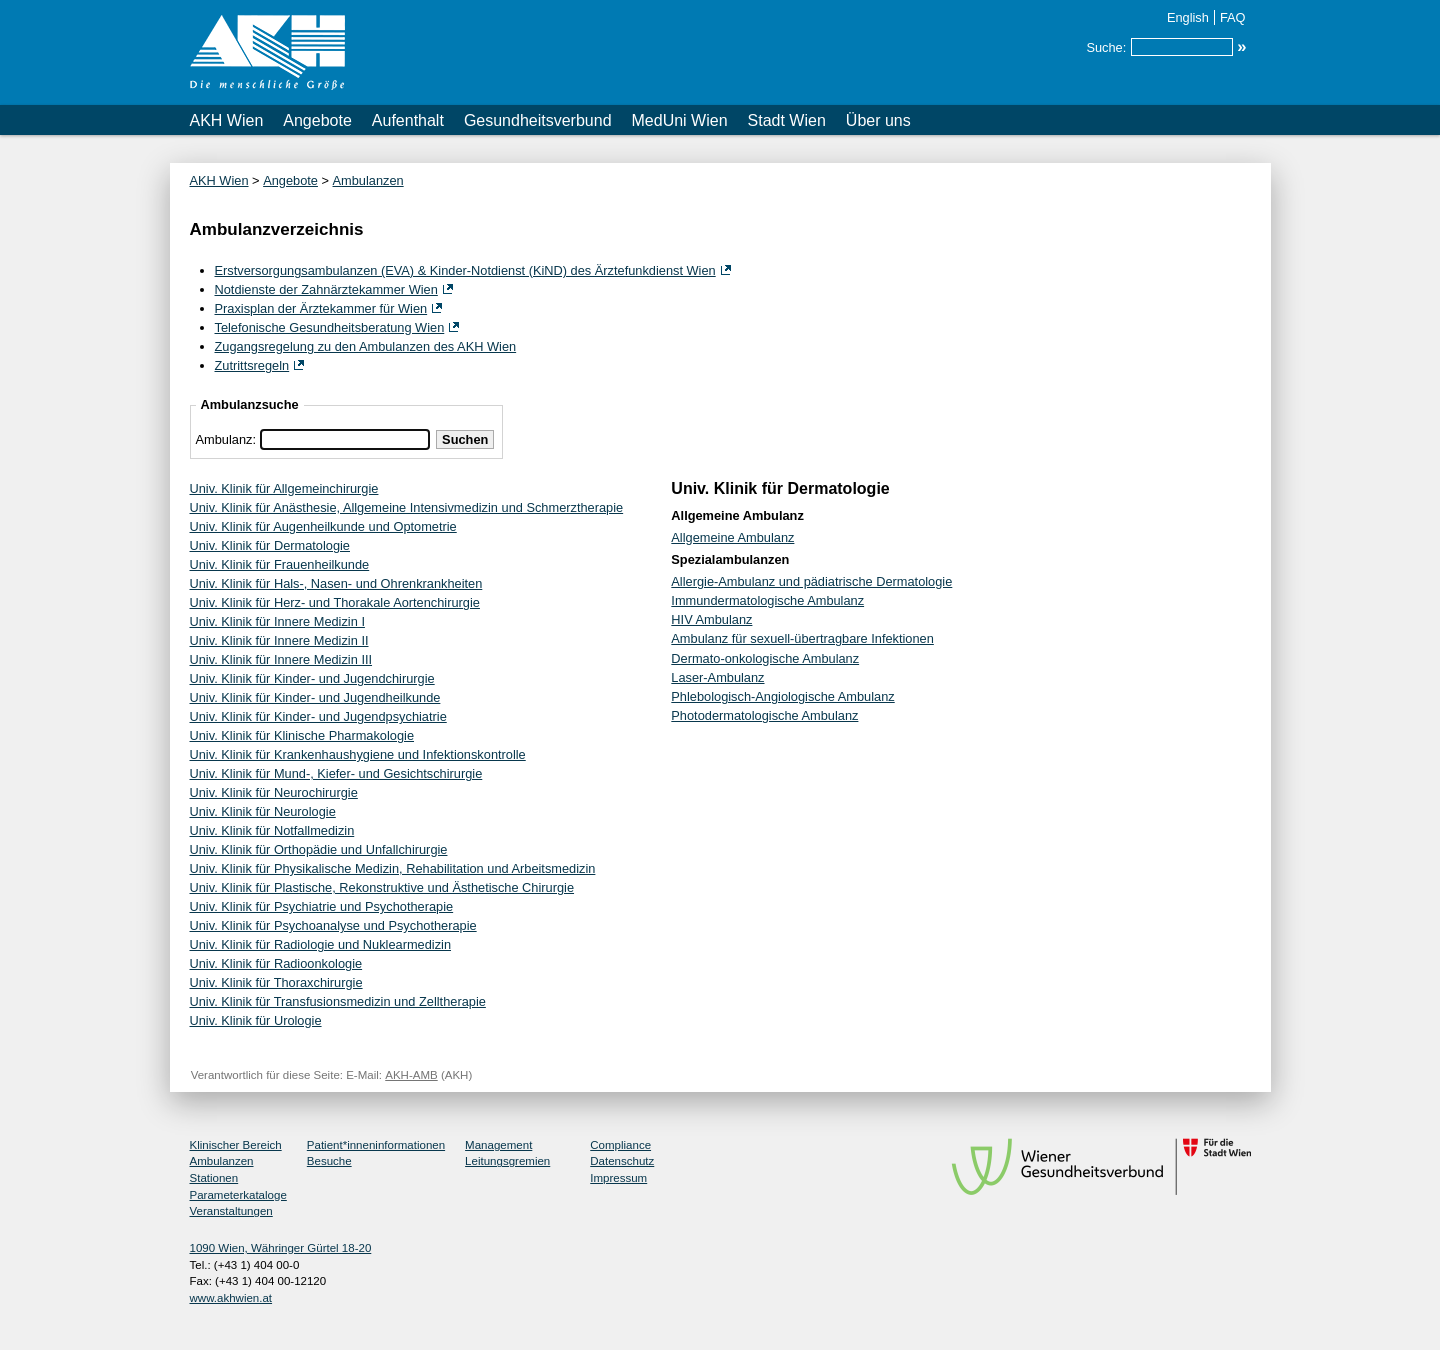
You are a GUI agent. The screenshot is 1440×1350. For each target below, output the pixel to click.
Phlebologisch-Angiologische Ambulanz (782, 696)
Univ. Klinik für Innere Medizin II (279, 640)
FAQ (1233, 17)
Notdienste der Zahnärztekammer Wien (326, 289)
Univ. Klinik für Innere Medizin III (281, 659)
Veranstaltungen (231, 1211)
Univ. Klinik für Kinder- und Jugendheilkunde (315, 697)
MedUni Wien (680, 120)
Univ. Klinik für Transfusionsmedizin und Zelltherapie (338, 1001)
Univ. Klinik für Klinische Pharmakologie (302, 735)
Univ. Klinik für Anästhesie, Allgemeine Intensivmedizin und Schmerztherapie (407, 507)
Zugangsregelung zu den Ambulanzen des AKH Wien (366, 346)
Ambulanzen (368, 180)
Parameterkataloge (238, 1195)
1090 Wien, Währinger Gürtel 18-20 (281, 1248)
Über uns (878, 120)
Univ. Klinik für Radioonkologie (276, 963)
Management (498, 1145)
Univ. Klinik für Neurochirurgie (274, 792)
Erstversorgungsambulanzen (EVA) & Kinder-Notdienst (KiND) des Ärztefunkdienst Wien (465, 270)
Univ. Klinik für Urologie (256, 1020)
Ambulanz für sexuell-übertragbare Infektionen (802, 638)
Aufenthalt (408, 120)
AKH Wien (227, 120)
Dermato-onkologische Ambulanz (765, 658)
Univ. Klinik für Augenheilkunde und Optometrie (323, 526)
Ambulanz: (226, 439)
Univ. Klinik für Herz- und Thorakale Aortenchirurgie (335, 602)
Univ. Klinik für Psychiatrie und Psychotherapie (322, 906)
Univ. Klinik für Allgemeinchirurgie (284, 488)
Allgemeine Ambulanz (732, 537)
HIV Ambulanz (711, 619)
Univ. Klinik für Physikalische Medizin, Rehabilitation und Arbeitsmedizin (393, 868)
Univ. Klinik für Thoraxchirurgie (276, 982)
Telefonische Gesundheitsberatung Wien (330, 327)
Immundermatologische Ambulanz (767, 600)
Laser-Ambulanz (717, 677)
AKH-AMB (411, 1075)
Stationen (214, 1178)
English (1188, 17)
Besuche (329, 1161)
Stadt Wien (787, 120)
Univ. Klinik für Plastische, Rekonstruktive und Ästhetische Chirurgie (382, 887)
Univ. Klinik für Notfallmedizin (272, 830)
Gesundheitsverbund (538, 120)
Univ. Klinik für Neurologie (263, 811)
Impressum (618, 1178)
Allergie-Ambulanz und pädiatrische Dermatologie (811, 581)
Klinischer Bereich (236, 1145)
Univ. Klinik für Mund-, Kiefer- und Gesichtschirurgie (336, 773)
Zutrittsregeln (252, 365)
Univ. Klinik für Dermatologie (270, 545)
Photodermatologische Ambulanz (764, 715)
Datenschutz (622, 1161)
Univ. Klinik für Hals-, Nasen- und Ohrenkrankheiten (336, 583)
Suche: (1106, 47)
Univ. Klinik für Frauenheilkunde (280, 564)
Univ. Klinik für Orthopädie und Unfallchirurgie (319, 849)
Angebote (317, 120)
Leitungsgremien (507, 1161)
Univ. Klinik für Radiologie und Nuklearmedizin (321, 944)
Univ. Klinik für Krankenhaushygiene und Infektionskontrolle (358, 754)
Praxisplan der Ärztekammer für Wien (321, 308)
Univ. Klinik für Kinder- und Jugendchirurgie (312, 678)
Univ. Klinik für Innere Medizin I (277, 621)
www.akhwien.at (231, 1298)
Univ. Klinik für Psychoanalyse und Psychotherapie (333, 925)
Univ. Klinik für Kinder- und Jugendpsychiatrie (318, 716)
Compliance (620, 1145)
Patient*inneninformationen (376, 1145)
